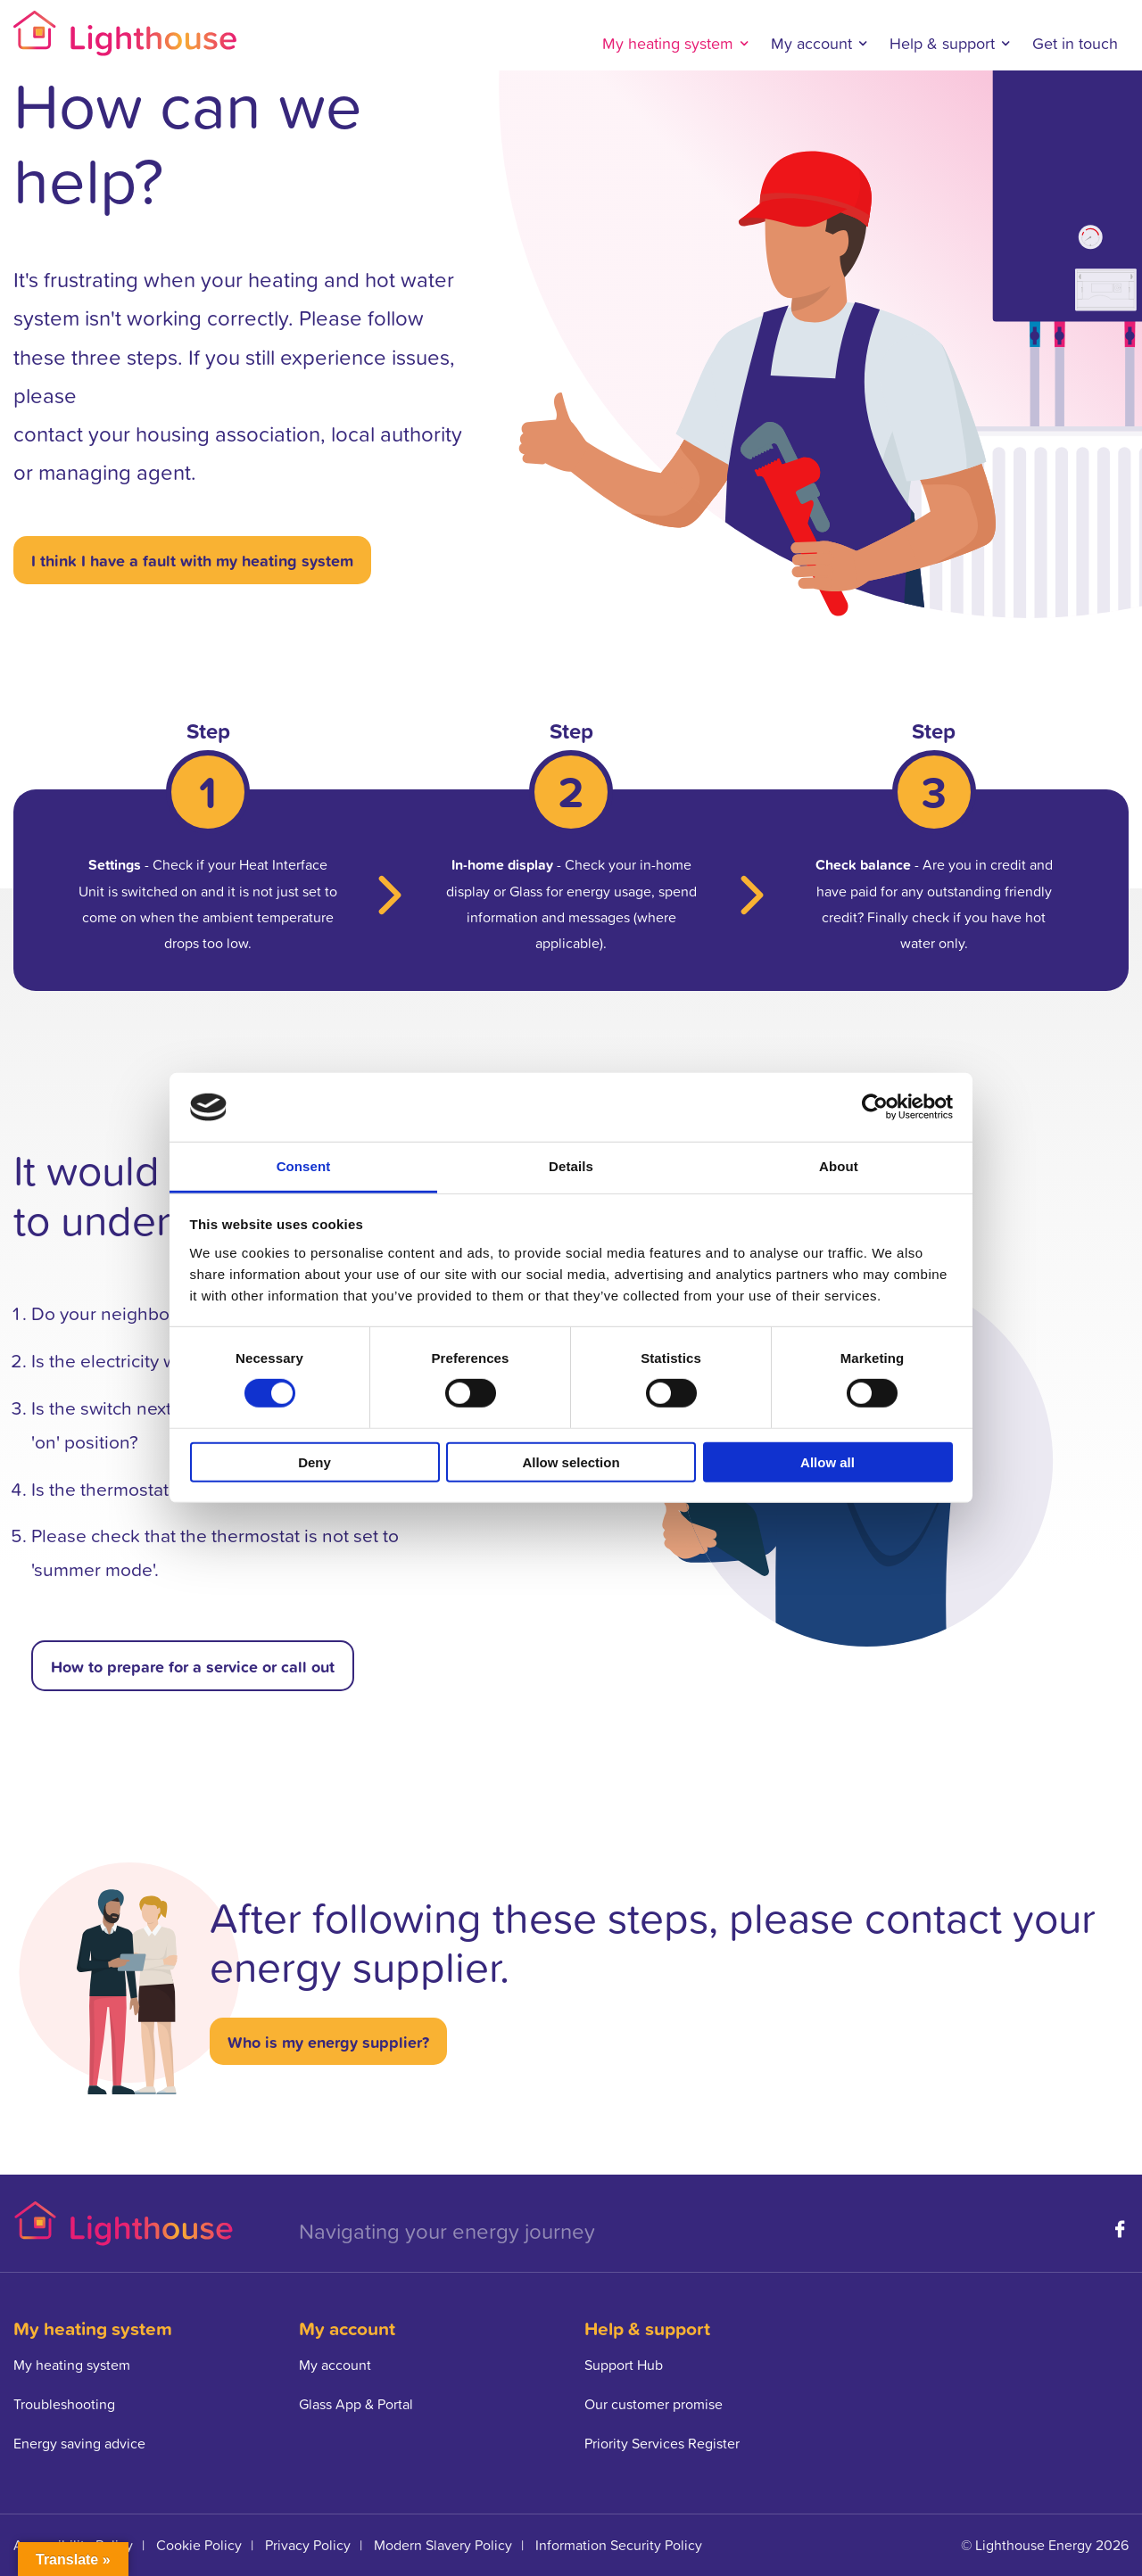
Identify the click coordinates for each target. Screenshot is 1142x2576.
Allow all (827, 1461)
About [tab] (838, 1166)
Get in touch (1075, 43)
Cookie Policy (199, 2545)
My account (811, 43)
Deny (314, 1461)
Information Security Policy (618, 2545)
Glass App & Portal (356, 2404)
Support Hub (623, 2364)
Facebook (1120, 2229)
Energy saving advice (79, 2443)
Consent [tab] (304, 1166)
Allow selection (570, 1461)
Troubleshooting (64, 2404)
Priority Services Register (662, 2443)
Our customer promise (653, 2404)
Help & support (942, 43)
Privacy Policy (308, 2545)
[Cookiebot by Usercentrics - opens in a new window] (875, 1107)
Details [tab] (571, 1166)
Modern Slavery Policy (443, 2545)
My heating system (667, 43)
